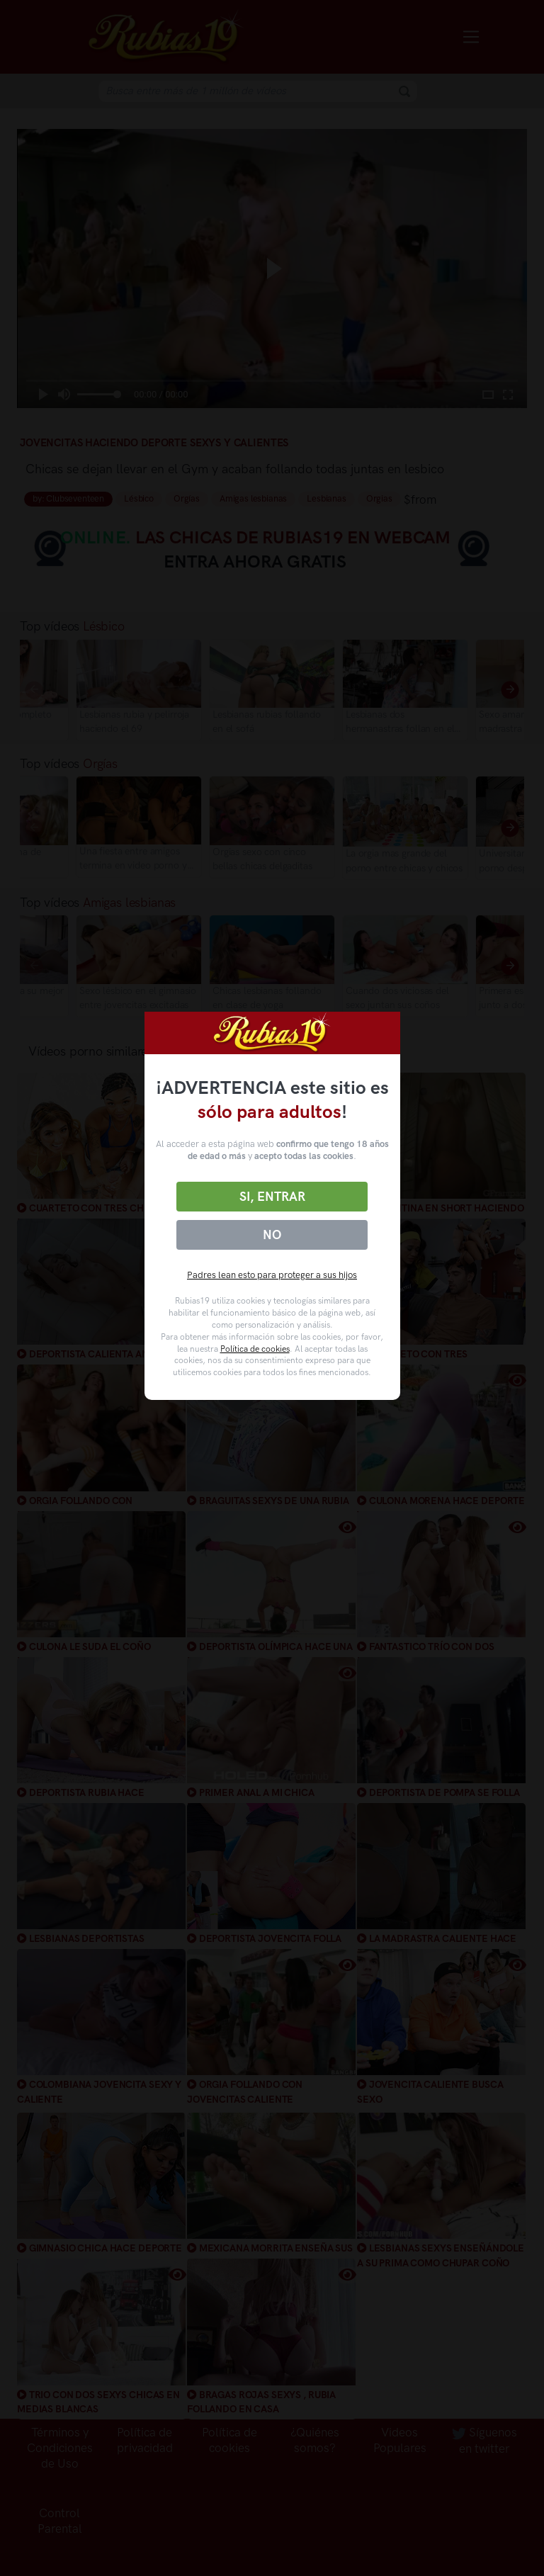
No (272, 1235)
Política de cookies (255, 1349)
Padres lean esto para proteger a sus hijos (272, 1275)
